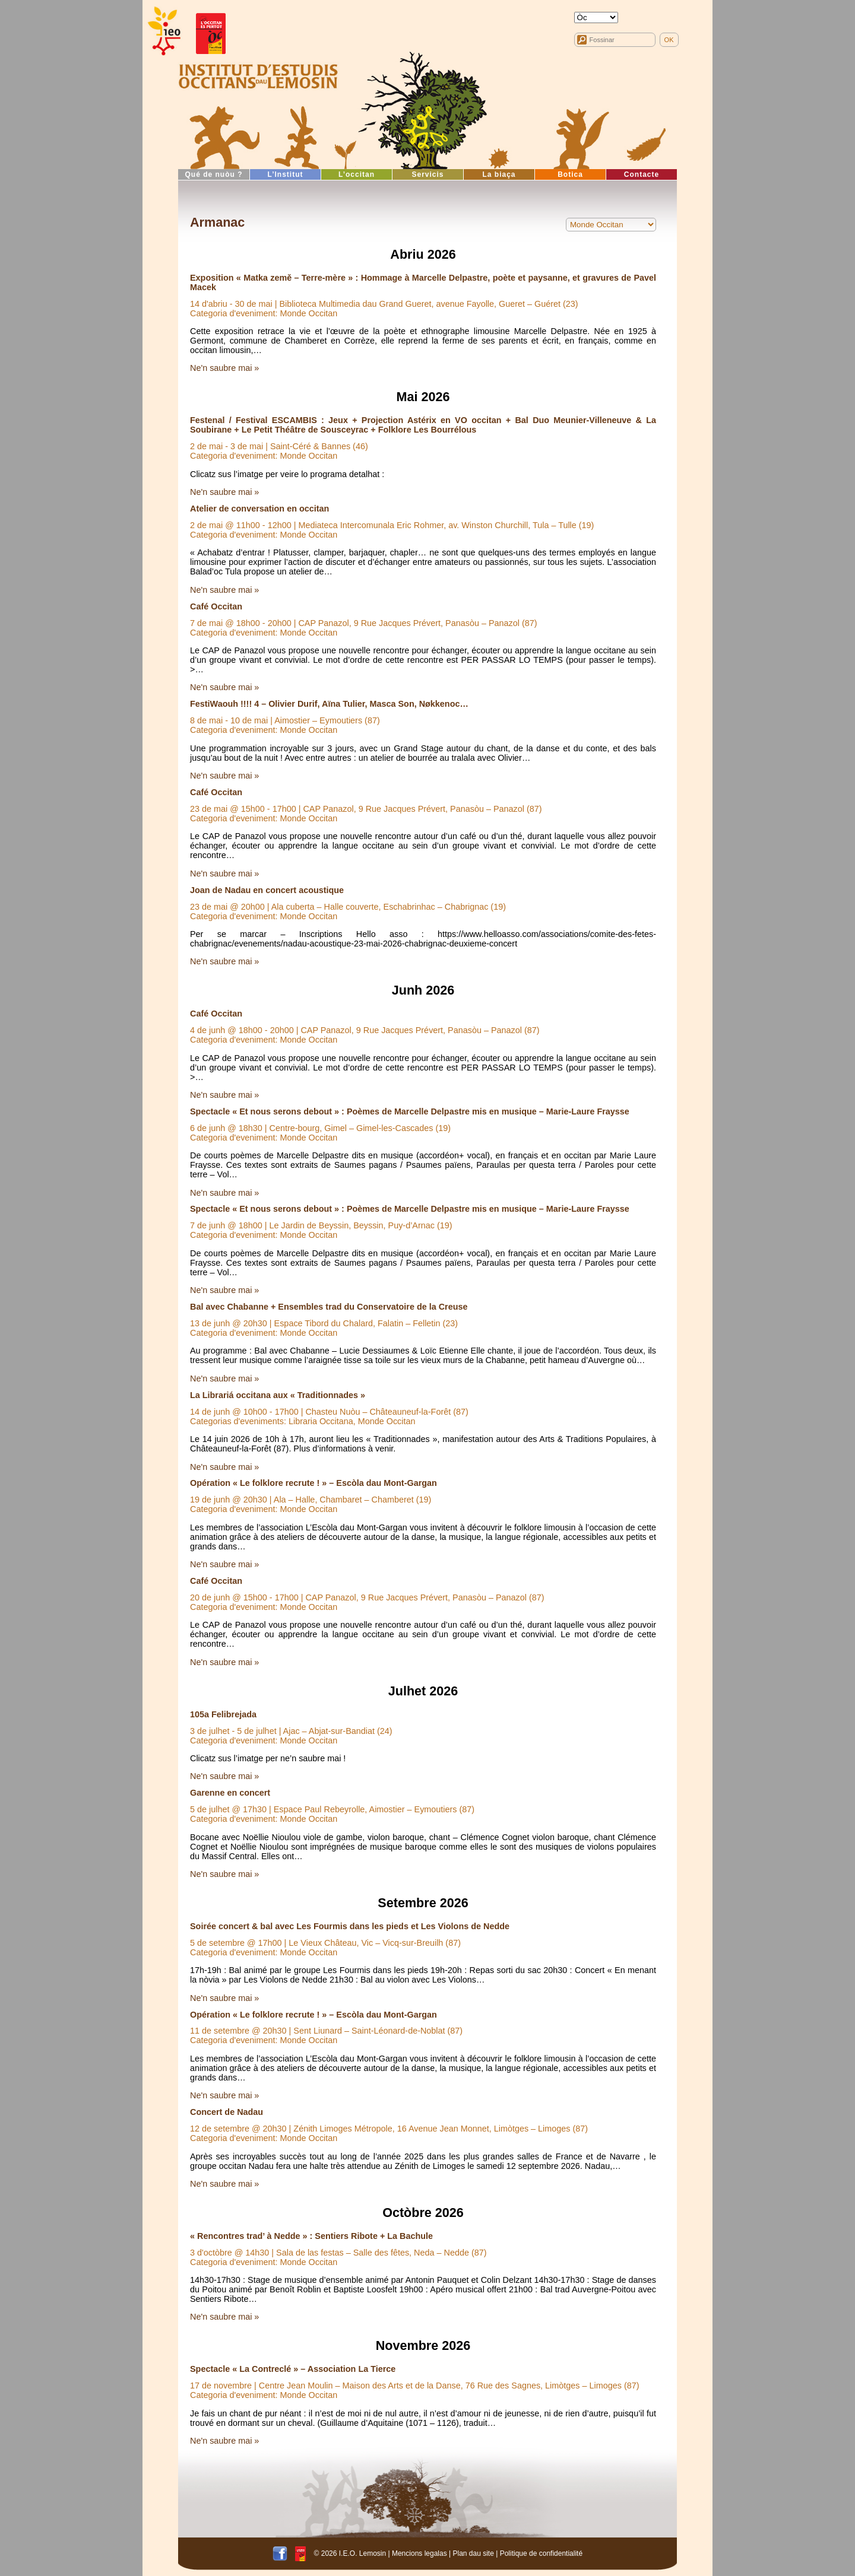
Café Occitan (216, 606)
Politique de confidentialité (541, 2553)
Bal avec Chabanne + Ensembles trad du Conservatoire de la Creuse (328, 1306)
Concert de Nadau (226, 2112)
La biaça (498, 174)
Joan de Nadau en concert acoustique (267, 890)
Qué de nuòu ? (214, 174)
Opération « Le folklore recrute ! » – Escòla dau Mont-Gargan (313, 1483)
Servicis (427, 174)
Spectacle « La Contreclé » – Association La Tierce (292, 2369)
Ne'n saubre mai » (224, 368)
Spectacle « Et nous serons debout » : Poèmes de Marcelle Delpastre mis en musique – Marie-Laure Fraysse (409, 1111)
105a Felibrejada (223, 1714)
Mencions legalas (419, 2553)
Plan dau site (472, 2553)
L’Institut (285, 174)
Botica (570, 174)
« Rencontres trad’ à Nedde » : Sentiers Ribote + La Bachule (311, 2236)
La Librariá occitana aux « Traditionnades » (277, 1395)
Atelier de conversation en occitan (259, 508)
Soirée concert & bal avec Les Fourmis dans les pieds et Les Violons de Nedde (349, 1926)
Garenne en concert (230, 1792)
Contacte (641, 174)
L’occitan (356, 174)
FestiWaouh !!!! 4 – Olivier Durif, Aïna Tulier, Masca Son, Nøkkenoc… (329, 704)
